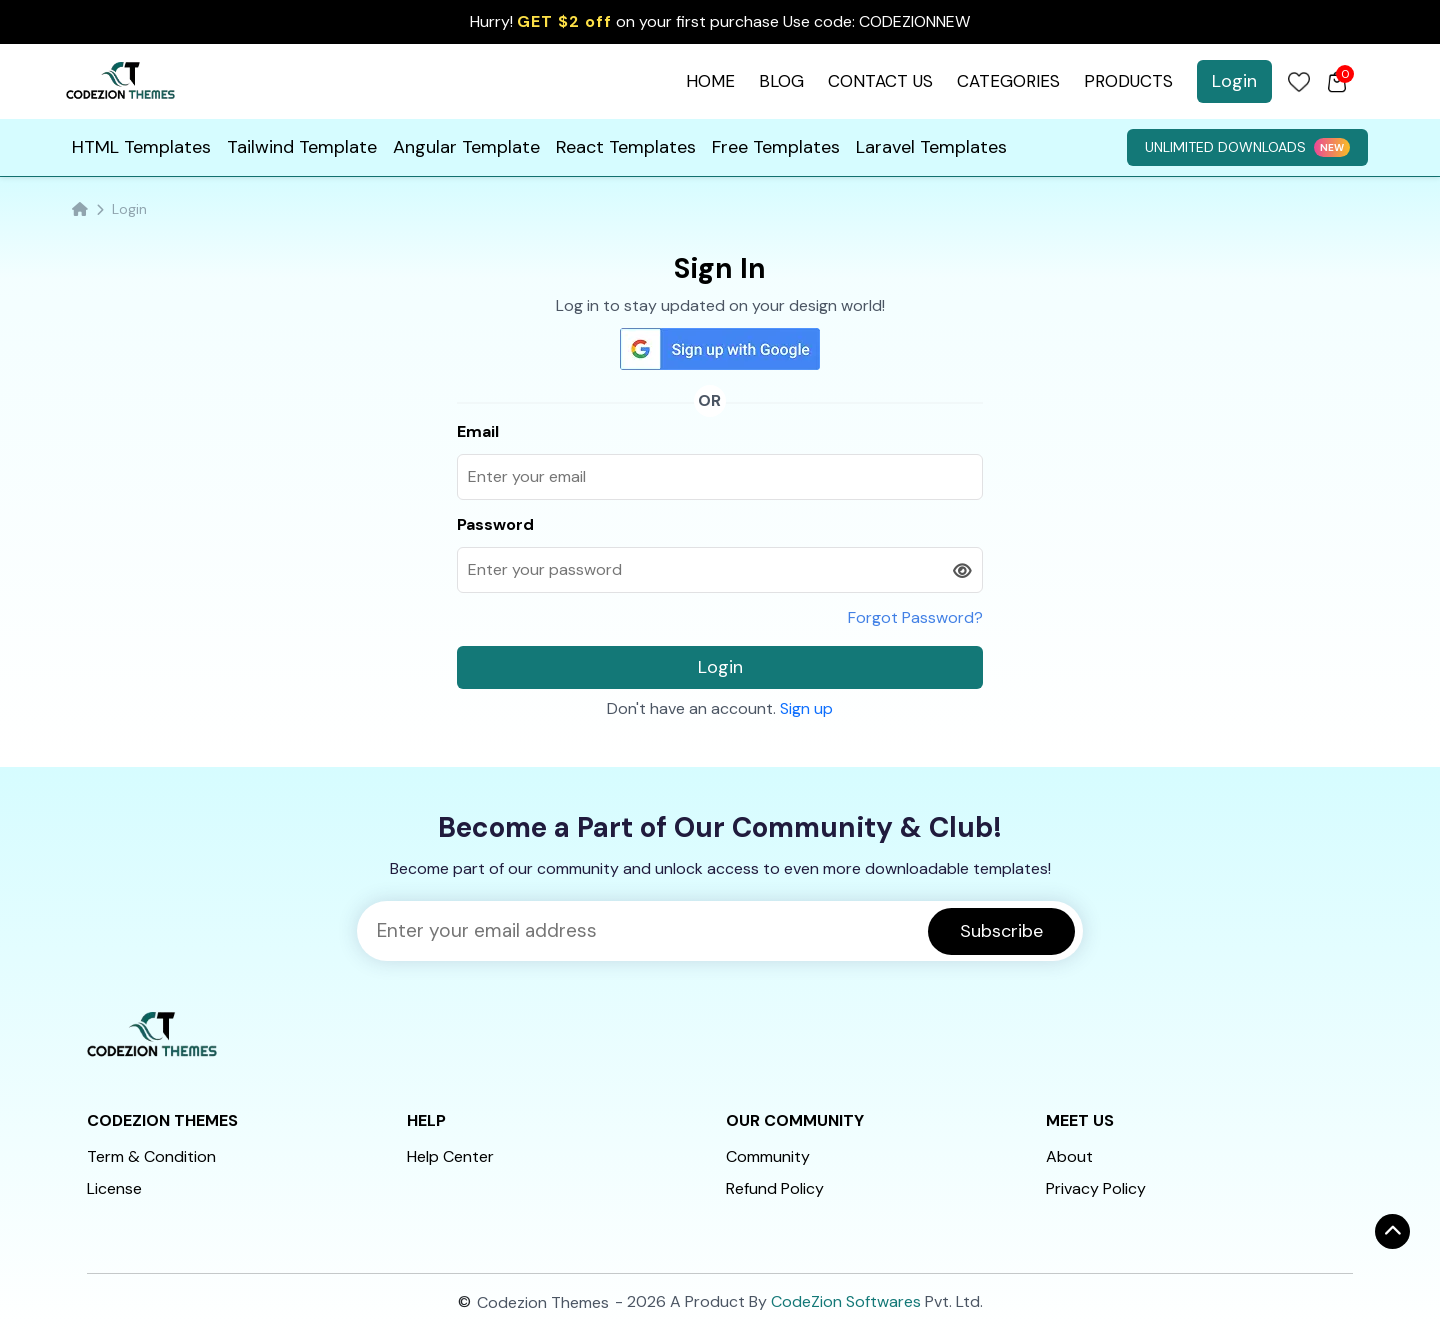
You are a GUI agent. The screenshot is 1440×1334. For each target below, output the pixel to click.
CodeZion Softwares (846, 1301)
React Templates (626, 147)
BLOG (781, 81)
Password (495, 524)
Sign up (806, 708)
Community (768, 1156)
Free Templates (776, 147)
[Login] (1299, 82)
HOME (710, 81)
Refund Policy (775, 1188)
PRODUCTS (1128, 81)
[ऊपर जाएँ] (1392, 1231)
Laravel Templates (931, 147)
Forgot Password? (915, 617)
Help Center (450, 1156)
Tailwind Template (302, 147)
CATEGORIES (1008, 81)
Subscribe (1001, 931)
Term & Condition (151, 1156)
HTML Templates (141, 147)
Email (478, 431)
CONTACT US (880, 81)
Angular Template (466, 147)
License (114, 1188)
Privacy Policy (1096, 1188)
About (1069, 1156)
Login (1234, 81)
